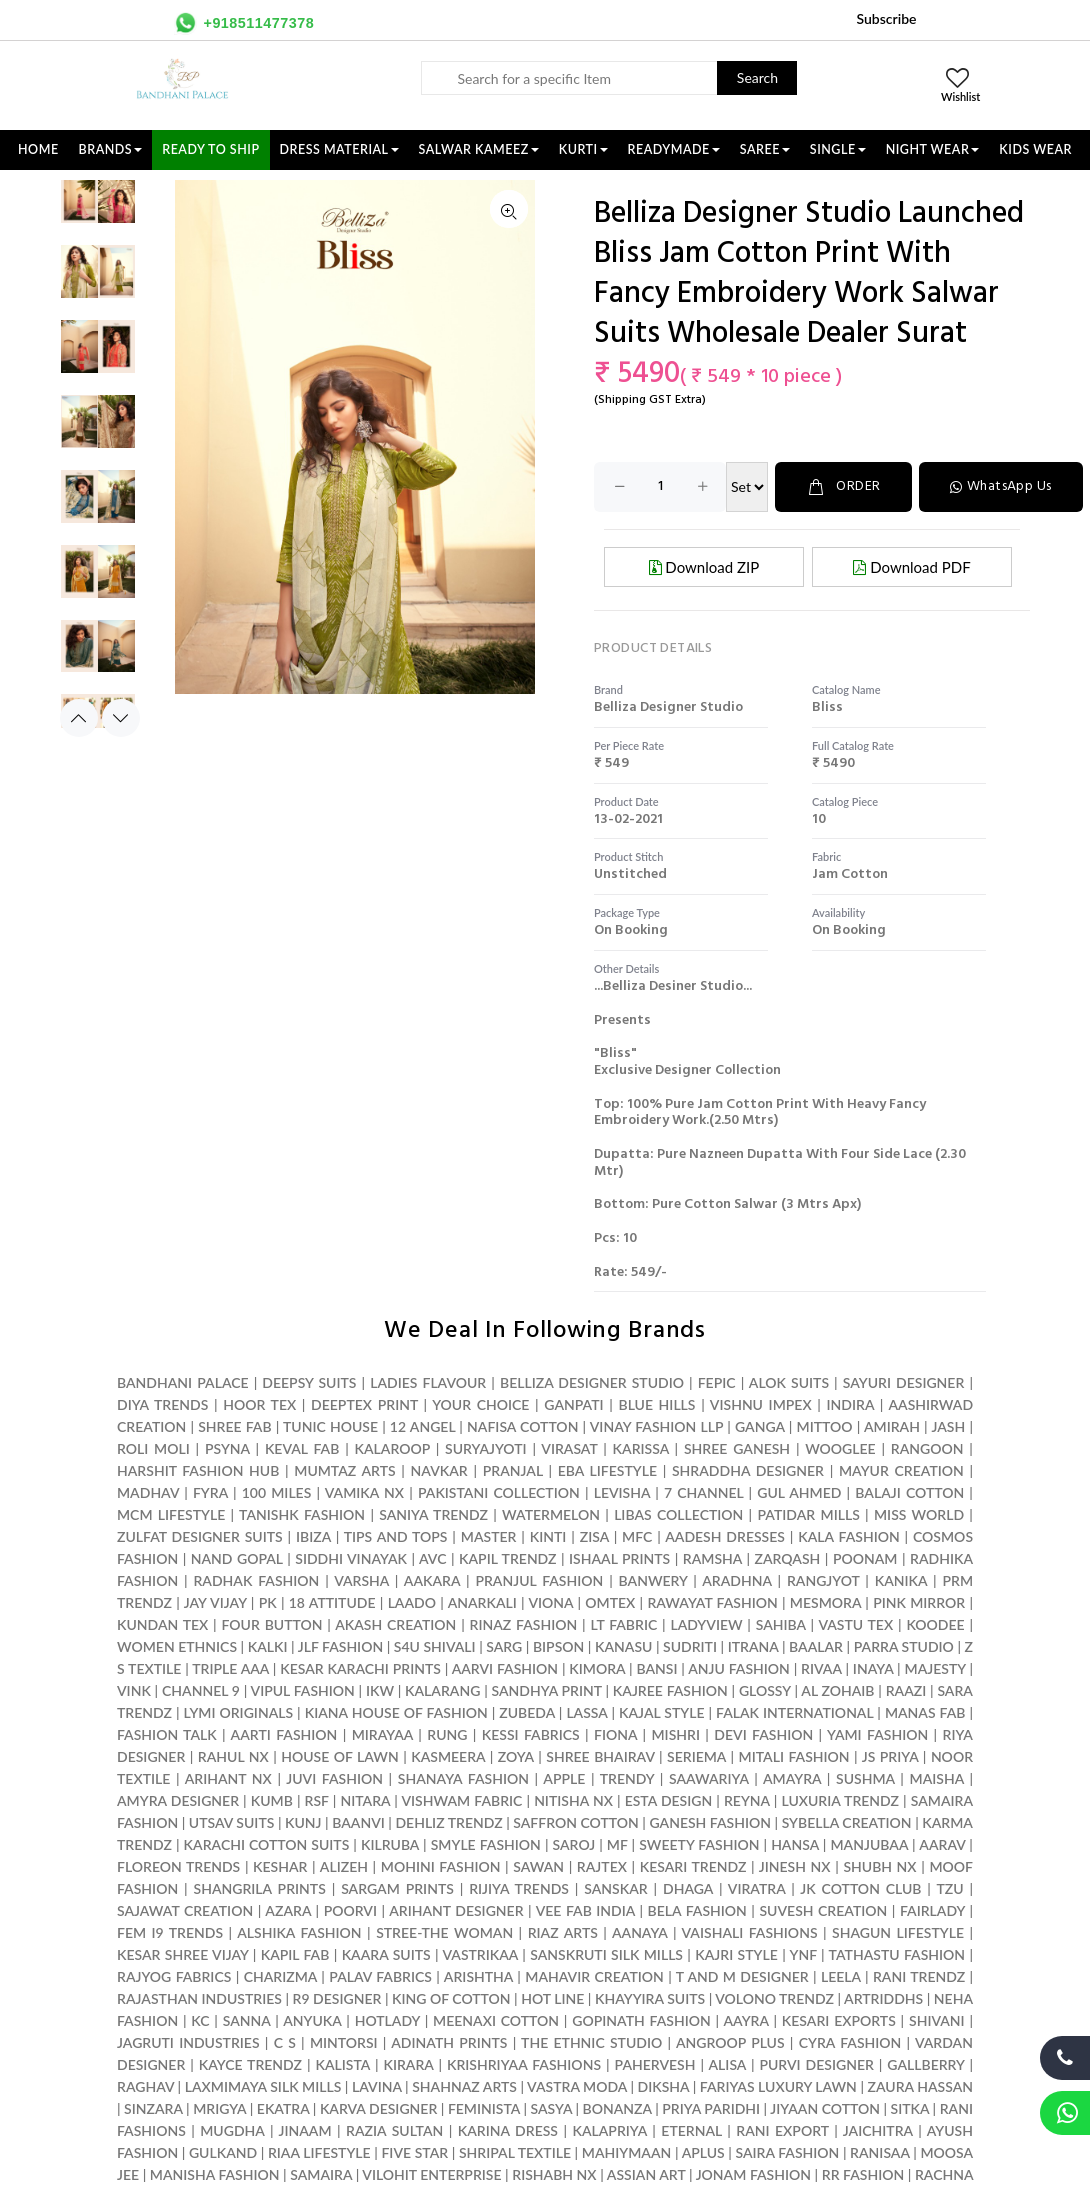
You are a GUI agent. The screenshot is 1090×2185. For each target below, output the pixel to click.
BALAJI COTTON (909, 1492)
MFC (637, 1536)
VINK (134, 1690)
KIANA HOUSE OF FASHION (396, 1712)
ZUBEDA (527, 1712)
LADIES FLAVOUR (428, 1382)
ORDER (843, 486)
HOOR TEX (259, 1404)
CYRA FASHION (850, 2042)
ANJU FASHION (739, 1668)
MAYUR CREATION (901, 1470)
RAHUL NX (233, 1756)
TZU (949, 1888)
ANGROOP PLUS (730, 2042)
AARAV (942, 1844)
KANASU (623, 1646)
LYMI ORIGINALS (239, 1712)
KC (200, 2020)
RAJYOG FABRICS (174, 1976)
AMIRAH (892, 1426)
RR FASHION (863, 2174)
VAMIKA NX (364, 1492)
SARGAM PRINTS (397, 1888)
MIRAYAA (382, 1734)
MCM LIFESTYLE (171, 1514)
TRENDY (627, 1778)
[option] (98, 207)
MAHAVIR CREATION (594, 1976)
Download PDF (911, 567)
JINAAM (305, 2130)
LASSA (586, 1712)
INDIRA (851, 1404)
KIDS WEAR (1035, 149)
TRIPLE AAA (230, 1668)
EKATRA (283, 2108)
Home (38, 149)
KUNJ (303, 1822)
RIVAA (821, 1668)
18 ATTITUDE (332, 1602)
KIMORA (597, 1668)
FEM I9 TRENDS (170, 1932)
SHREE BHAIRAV (600, 1756)
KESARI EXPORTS (839, 2020)
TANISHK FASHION (302, 1514)
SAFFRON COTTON (575, 1822)
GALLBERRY (925, 2064)
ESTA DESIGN (669, 1800)
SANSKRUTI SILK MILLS (606, 1954)
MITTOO (825, 1426)
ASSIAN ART (646, 2174)
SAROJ (574, 1844)
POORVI (350, 1910)
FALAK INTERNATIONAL (794, 1712)
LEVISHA (622, 1492)
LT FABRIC (623, 1624)
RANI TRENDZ (919, 1976)
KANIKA (901, 1580)
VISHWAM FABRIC (461, 1800)
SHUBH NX (879, 1866)
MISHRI (676, 1734)
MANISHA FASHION (215, 2174)
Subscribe (886, 18)
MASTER (489, 1536)
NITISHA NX (573, 1800)
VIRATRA (757, 1888)
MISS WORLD (919, 1514)
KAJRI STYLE (736, 1954)
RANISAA (879, 2152)
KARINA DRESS (508, 2130)
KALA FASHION (848, 1536)
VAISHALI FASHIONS (750, 1932)
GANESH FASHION (710, 1822)
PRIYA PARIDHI (711, 2108)
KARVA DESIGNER (378, 2108)
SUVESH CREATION (823, 1910)
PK (268, 1602)
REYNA (747, 1800)
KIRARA (408, 2064)
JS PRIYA (890, 1756)
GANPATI (573, 1404)
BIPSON (558, 1646)
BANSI (656, 1668)
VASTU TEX (855, 1624)
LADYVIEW (706, 1624)
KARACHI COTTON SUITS (267, 1844)
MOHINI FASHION (441, 1866)
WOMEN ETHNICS (177, 1646)
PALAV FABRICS (380, 1976)
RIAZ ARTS (563, 1932)
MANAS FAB (925, 1712)
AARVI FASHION (505, 1668)
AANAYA (640, 1932)
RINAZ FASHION (524, 1624)
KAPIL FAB (295, 1954)
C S (285, 2042)
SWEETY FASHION (699, 1844)
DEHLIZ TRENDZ (448, 1822)
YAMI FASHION (877, 1734)
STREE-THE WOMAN (444, 1932)
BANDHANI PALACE (183, 1382)
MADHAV (148, 1492)
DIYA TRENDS (162, 1404)
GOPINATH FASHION (641, 2020)
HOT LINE (552, 1998)
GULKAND (223, 2152)
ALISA (727, 2064)
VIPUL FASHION (303, 1690)
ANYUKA (312, 2020)
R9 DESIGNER (337, 1998)
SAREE (765, 149)
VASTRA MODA (577, 2086)
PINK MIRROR (919, 1602)
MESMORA (825, 1602)
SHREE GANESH (737, 1448)
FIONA (615, 1734)
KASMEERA (448, 1756)
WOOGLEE (840, 1448)
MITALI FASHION (794, 1756)
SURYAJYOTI (486, 1448)
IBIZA (313, 1536)
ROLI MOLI (153, 1448)
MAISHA (937, 1778)
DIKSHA (664, 2086)
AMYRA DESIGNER (178, 1800)
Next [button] (121, 718)
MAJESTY (935, 1668)
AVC (432, 1558)
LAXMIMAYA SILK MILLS (263, 2086)
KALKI (268, 1646)
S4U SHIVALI (435, 1646)
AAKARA (432, 1580)
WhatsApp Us (1001, 486)
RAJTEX (602, 1866)
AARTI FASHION (284, 1734)
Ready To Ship (210, 149)
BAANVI (358, 1822)
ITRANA (753, 1646)
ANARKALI (482, 1602)
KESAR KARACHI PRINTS (360, 1668)
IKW (380, 1690)
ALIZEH (344, 1866)
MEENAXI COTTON (496, 2020)
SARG (504, 1646)
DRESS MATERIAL (339, 149)
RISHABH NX (554, 2174)
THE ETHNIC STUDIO (591, 2042)
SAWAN (538, 1866)
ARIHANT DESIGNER (456, 1910)
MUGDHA (232, 2130)
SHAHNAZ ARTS (464, 2086)
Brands (111, 149)
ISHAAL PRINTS (619, 1558)
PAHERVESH (655, 2064)
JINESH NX (795, 1866)
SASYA (552, 2108)
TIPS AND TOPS (396, 1536)
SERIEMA (696, 1756)
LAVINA (377, 2086)
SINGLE (838, 149)
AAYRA (745, 2020)
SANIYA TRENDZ (433, 1514)
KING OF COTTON (451, 1998)
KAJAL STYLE (661, 1712)
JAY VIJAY (215, 1602)
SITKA (910, 2108)
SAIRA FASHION (787, 2152)
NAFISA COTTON (522, 1426)
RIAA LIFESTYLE (319, 2152)
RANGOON (927, 1448)
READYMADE (674, 149)
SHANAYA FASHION (463, 1778)
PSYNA (227, 1448)
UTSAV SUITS (232, 1822)
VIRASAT (569, 1448)
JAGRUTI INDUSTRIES (188, 2042)
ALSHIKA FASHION (299, 1932)
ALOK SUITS (789, 1382)
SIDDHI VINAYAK (351, 1558)
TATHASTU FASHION (897, 1954)
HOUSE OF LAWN (339, 1756)
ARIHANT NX (228, 1778)
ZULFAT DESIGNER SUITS (200, 1536)
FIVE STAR (414, 2152)
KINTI (548, 1536)
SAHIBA (781, 1624)
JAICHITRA (878, 2130)
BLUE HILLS (656, 1404)
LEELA (841, 1976)
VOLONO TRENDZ (774, 1998)
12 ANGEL (422, 1426)
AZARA (288, 1910)
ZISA (594, 1536)
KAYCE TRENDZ (250, 2064)
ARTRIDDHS (883, 1998)
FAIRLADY (932, 1910)
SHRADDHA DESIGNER (748, 1470)
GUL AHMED (799, 1492)
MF (617, 1844)
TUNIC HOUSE (330, 1426)
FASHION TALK (167, 1734)
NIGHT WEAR (933, 149)
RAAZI (906, 1690)
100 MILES (277, 1492)
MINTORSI (344, 2042)
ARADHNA (736, 1580)
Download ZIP (704, 567)
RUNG (447, 1734)
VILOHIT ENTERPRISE (431, 2174)
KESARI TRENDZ (693, 1866)
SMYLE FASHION (486, 1844)
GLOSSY (765, 1690)
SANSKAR (615, 1888)
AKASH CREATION (395, 1624)
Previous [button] (79, 718)
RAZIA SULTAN (394, 2130)
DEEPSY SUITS (309, 1382)
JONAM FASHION (753, 2174)
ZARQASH (788, 1558)
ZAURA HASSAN (921, 2086)
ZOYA (516, 1756)
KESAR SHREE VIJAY (182, 1954)
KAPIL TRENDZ (507, 1558)
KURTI (583, 149)
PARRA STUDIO (904, 1646)
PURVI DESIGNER (816, 2064)
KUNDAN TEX (162, 1624)
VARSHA (361, 1580)
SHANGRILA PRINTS (260, 1888)
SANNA (247, 2020)
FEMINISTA (484, 2108)
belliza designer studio (668, 707)
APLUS (703, 2152)
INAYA (873, 1668)
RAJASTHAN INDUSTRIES (199, 1998)
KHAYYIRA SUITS (650, 1998)
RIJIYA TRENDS (519, 1888)
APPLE (564, 1778)
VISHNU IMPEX (761, 1404)
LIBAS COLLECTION (678, 1514)
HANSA (795, 1844)
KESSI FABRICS (531, 1734)
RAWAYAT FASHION (712, 1602)
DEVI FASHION (763, 1734)
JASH (948, 1426)
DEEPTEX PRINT (364, 1404)
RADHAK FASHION (256, 1580)
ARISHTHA (478, 1976)
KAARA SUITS (386, 1954)
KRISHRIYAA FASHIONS (524, 2064)
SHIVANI (937, 2020)
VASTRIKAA (480, 1954)
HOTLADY (387, 2020)
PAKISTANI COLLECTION (499, 1492)
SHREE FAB (234, 1426)
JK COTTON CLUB (860, 1888)
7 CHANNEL (703, 1492)
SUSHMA (865, 1778)
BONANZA (617, 2108)
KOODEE (935, 1624)
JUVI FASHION (334, 1778)
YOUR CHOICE (480, 1404)
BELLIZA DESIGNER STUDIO (592, 1382)
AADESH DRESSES (725, 1536)
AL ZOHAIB (837, 1690)
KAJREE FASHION (670, 1690)
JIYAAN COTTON (825, 2108)
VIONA (550, 1602)
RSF (317, 1800)
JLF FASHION (340, 1646)
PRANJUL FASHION (539, 1580)
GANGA (760, 1426)
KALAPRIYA (609, 2130)
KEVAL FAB (302, 1448)
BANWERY (653, 1580)
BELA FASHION (697, 1910)
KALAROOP (392, 1448)
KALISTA (342, 2064)
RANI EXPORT (782, 2130)
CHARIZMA (280, 1976)
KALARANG (442, 1690)
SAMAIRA (321, 2174)
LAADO (412, 1602)
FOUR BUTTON (272, 1624)
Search (757, 77)
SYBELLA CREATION (847, 1822)
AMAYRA (792, 1778)
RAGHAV (145, 2086)
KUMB (272, 1800)
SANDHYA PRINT (547, 1690)
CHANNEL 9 (201, 1690)
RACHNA (944, 2174)
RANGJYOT (823, 1580)
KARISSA (641, 1448)
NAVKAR (439, 1470)
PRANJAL (513, 1470)
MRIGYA (219, 2108)
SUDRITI (690, 1646)
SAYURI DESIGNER (904, 1382)
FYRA (210, 1492)
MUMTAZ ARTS (344, 1470)
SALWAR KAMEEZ (479, 149)
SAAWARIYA (709, 1778)
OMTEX (610, 1602)
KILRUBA (390, 1844)
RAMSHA (712, 1558)
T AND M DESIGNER (742, 1976)
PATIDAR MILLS (809, 1514)
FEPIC (717, 1382)
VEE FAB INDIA (585, 1910)
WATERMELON (551, 1514)
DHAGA (688, 1888)
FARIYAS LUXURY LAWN (778, 2086)
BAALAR (816, 1646)
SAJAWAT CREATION (185, 1910)
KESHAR (280, 1866)
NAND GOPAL (237, 1558)
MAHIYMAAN (627, 2152)
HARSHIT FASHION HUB (198, 1470)
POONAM (865, 1558)
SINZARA (153, 2108)
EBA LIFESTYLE (607, 1470)
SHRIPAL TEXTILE (515, 2152)
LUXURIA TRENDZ (840, 1800)
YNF (803, 1954)
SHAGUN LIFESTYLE (898, 1932)
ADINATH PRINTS (449, 2042)
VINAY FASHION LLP (656, 1426)
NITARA (365, 1800)
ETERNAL (691, 2130)
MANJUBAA (870, 1844)
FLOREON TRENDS (178, 1866)
